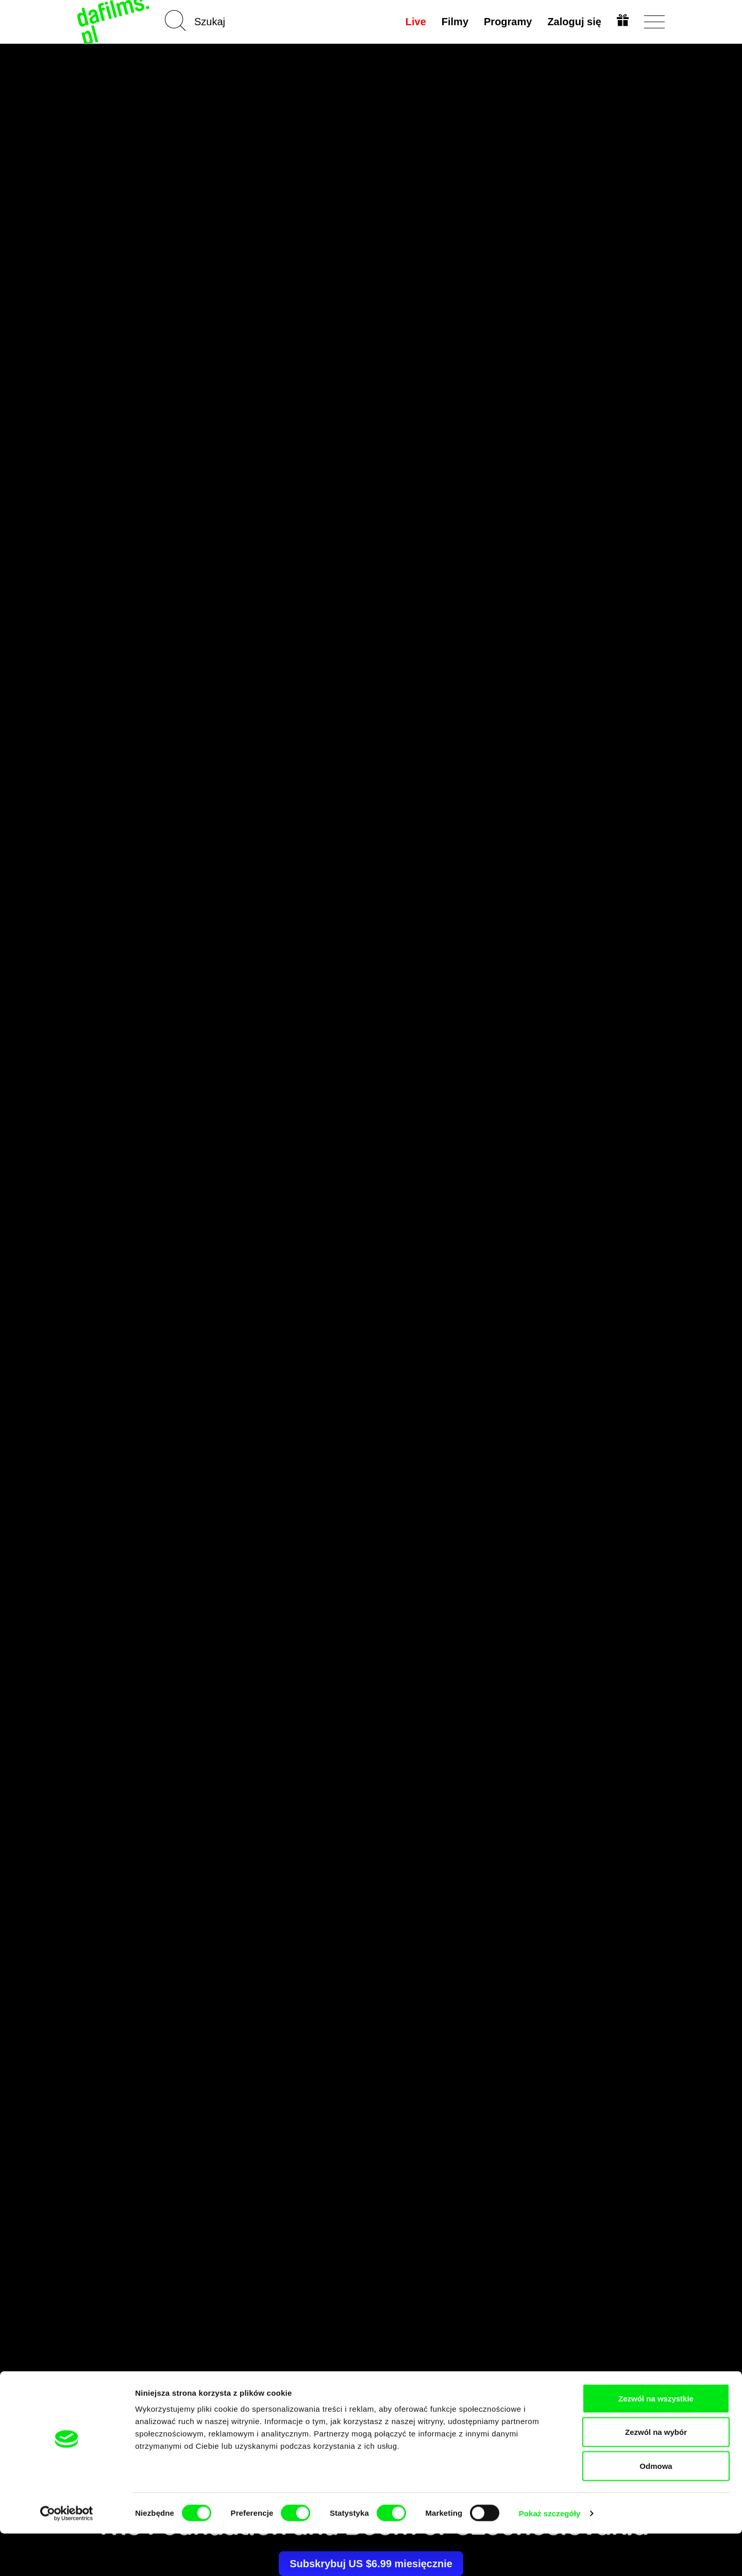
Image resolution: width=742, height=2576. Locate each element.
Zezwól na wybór (656, 2474)
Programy (507, 21)
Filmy (454, 21)
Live (414, 21)
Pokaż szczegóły (550, 2555)
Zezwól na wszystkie (656, 2440)
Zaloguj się (573, 21)
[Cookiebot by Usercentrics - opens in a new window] (67, 2556)
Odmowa (655, 2508)
